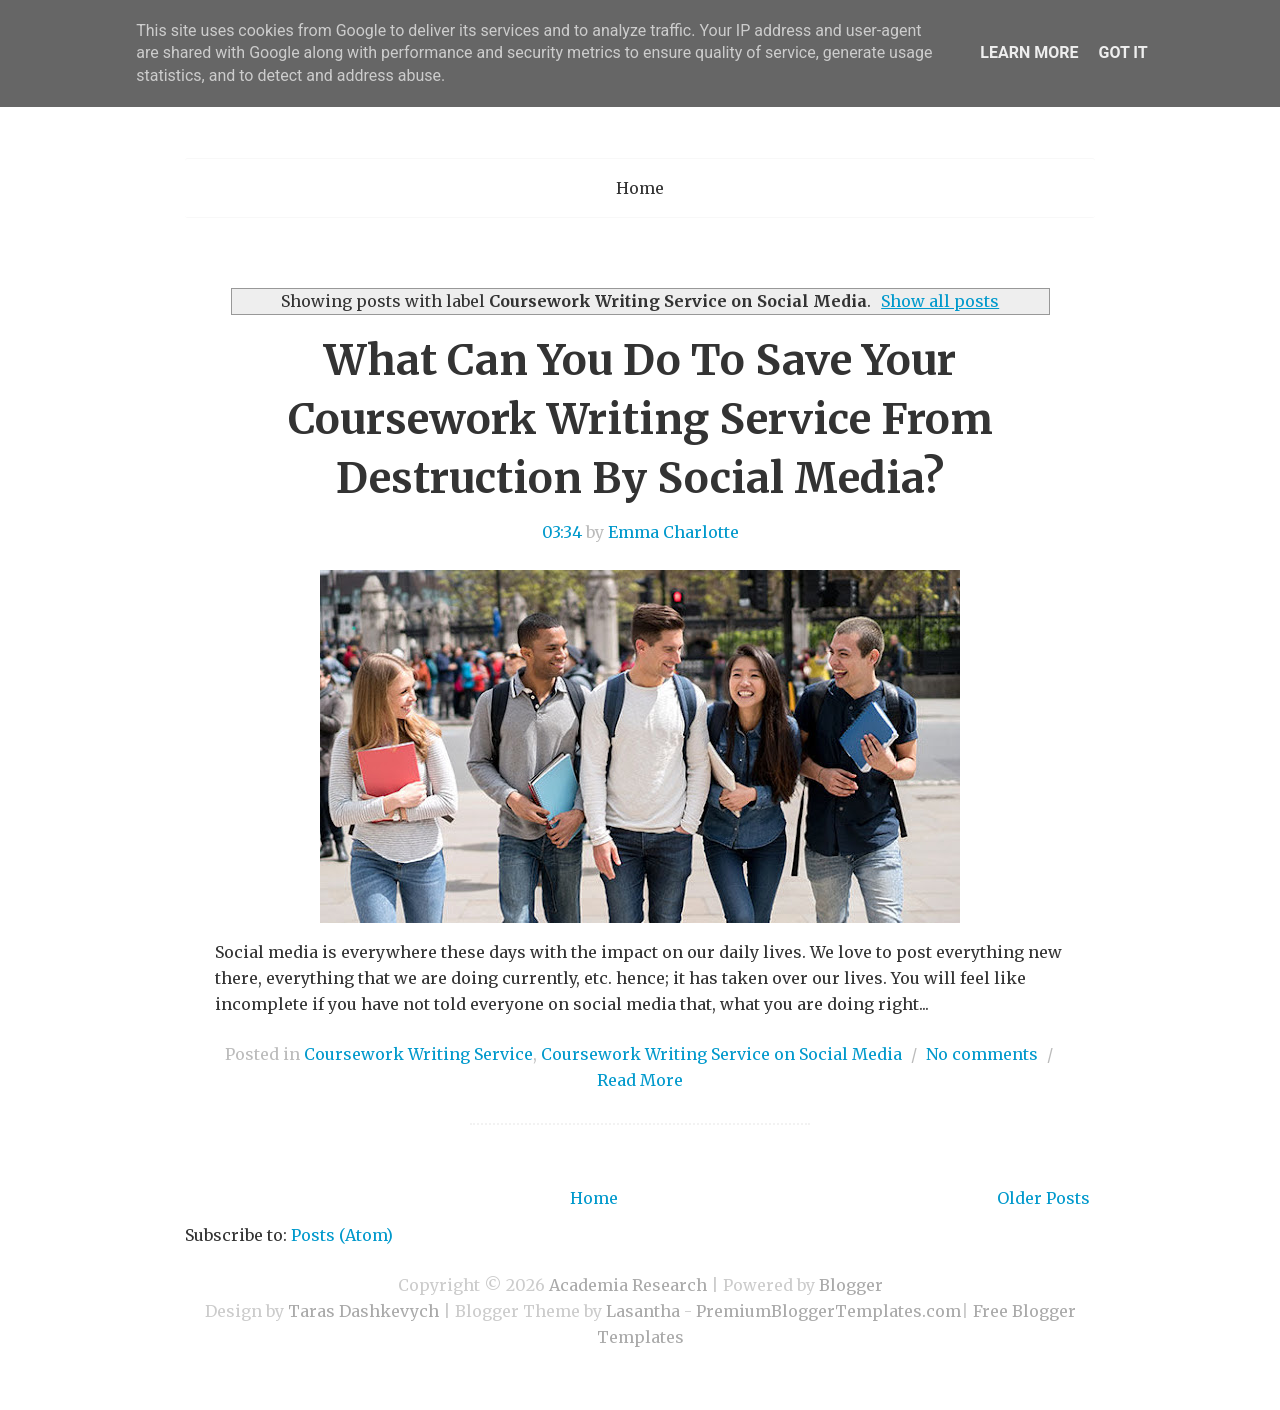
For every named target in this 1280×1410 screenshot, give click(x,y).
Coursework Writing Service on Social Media (721, 1054)
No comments (982, 1054)
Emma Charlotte (673, 532)
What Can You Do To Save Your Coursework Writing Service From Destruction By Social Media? (640, 419)
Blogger (851, 1285)
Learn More (1029, 52)
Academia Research (628, 1285)
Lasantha (643, 1311)
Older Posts (1043, 1198)
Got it (1122, 52)
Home (640, 188)
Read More (640, 1080)
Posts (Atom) (342, 1235)
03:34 (562, 532)
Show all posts (940, 301)
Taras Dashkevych (363, 1311)
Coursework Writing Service (418, 1054)
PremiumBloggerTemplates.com (828, 1311)
